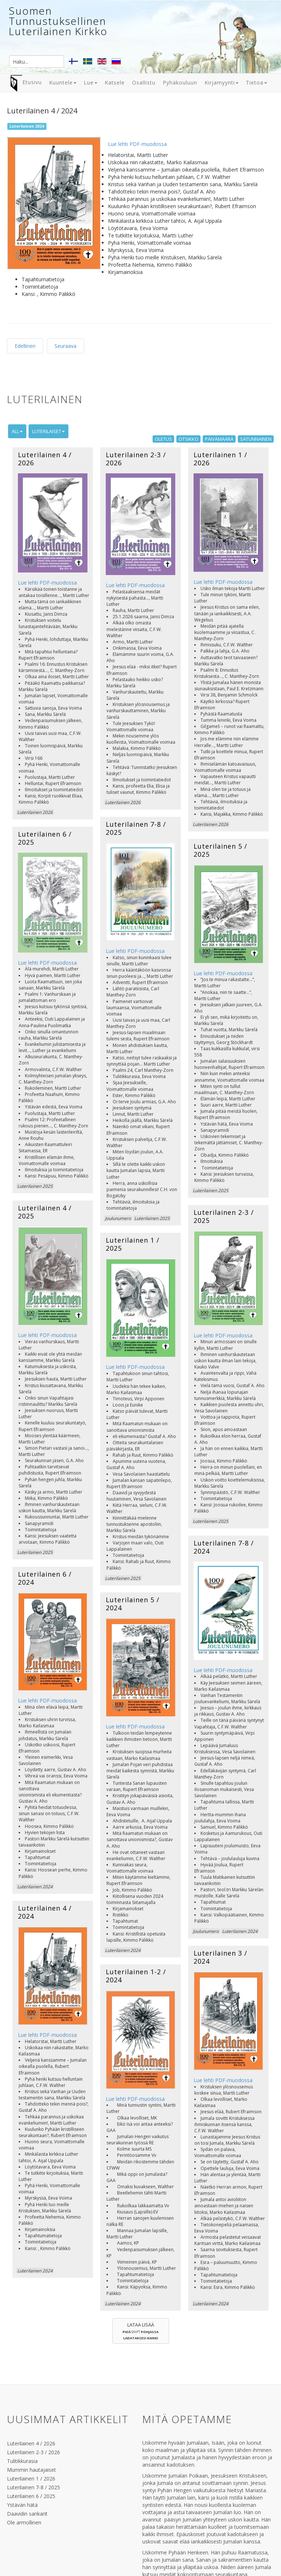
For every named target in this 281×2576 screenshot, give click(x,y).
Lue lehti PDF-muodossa (137, 143)
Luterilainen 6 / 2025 (45, 808)
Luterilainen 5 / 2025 (220, 820)
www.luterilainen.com (146, 2535)
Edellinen (25, 345)
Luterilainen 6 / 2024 (45, 1489)
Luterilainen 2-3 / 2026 (136, 458)
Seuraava (65, 345)
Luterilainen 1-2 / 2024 (136, 1858)
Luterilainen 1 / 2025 (133, 1183)
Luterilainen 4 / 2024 (45, 1795)
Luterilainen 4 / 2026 (45, 458)
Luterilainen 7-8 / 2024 (224, 1464)
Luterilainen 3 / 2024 (220, 1845)
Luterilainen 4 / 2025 (45, 1152)
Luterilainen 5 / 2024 (133, 1514)
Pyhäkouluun (180, 82)
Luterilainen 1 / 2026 (220, 458)
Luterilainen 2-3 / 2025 (224, 1158)
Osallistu (144, 82)
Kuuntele (62, 82)
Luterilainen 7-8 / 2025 (136, 796)
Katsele (115, 82)
